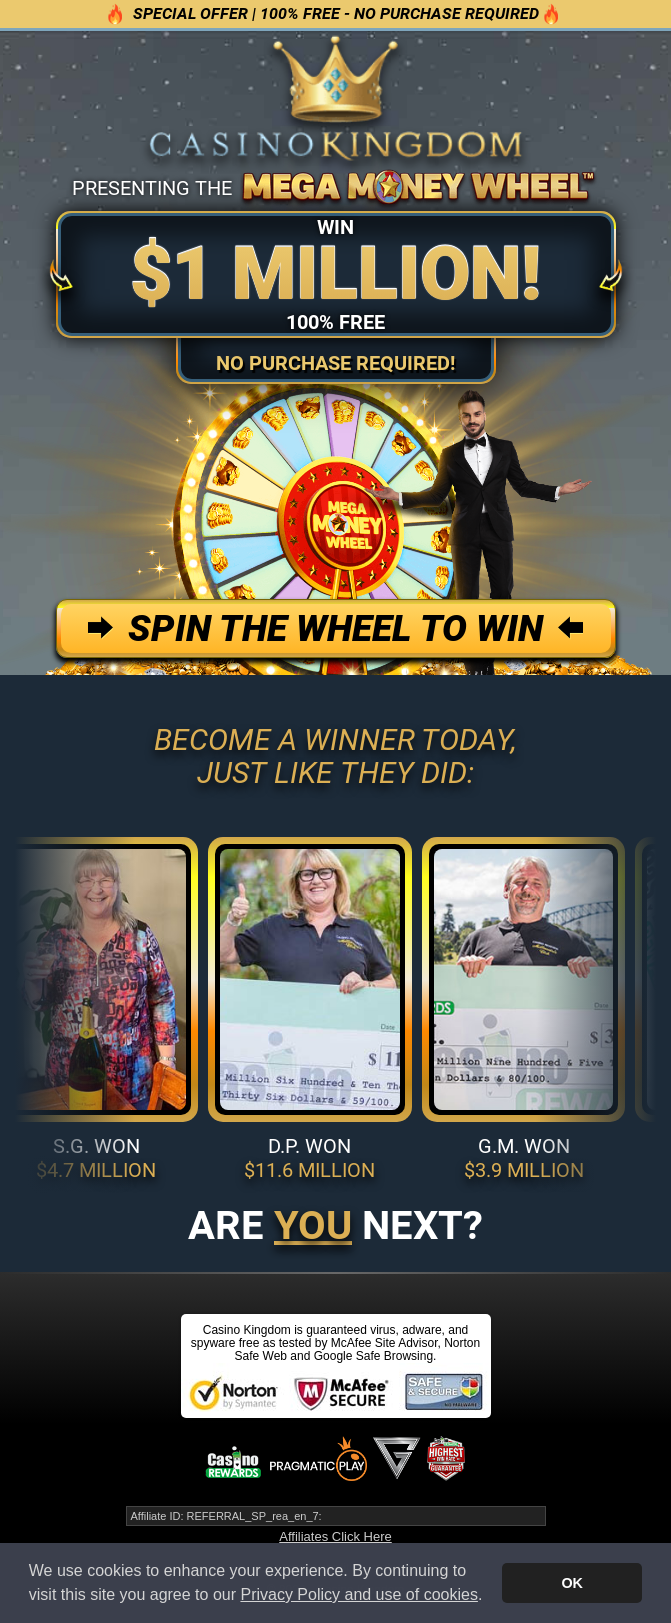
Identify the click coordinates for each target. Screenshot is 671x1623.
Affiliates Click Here (335, 1536)
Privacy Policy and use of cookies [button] (358, 1594)
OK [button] (572, 1583)
